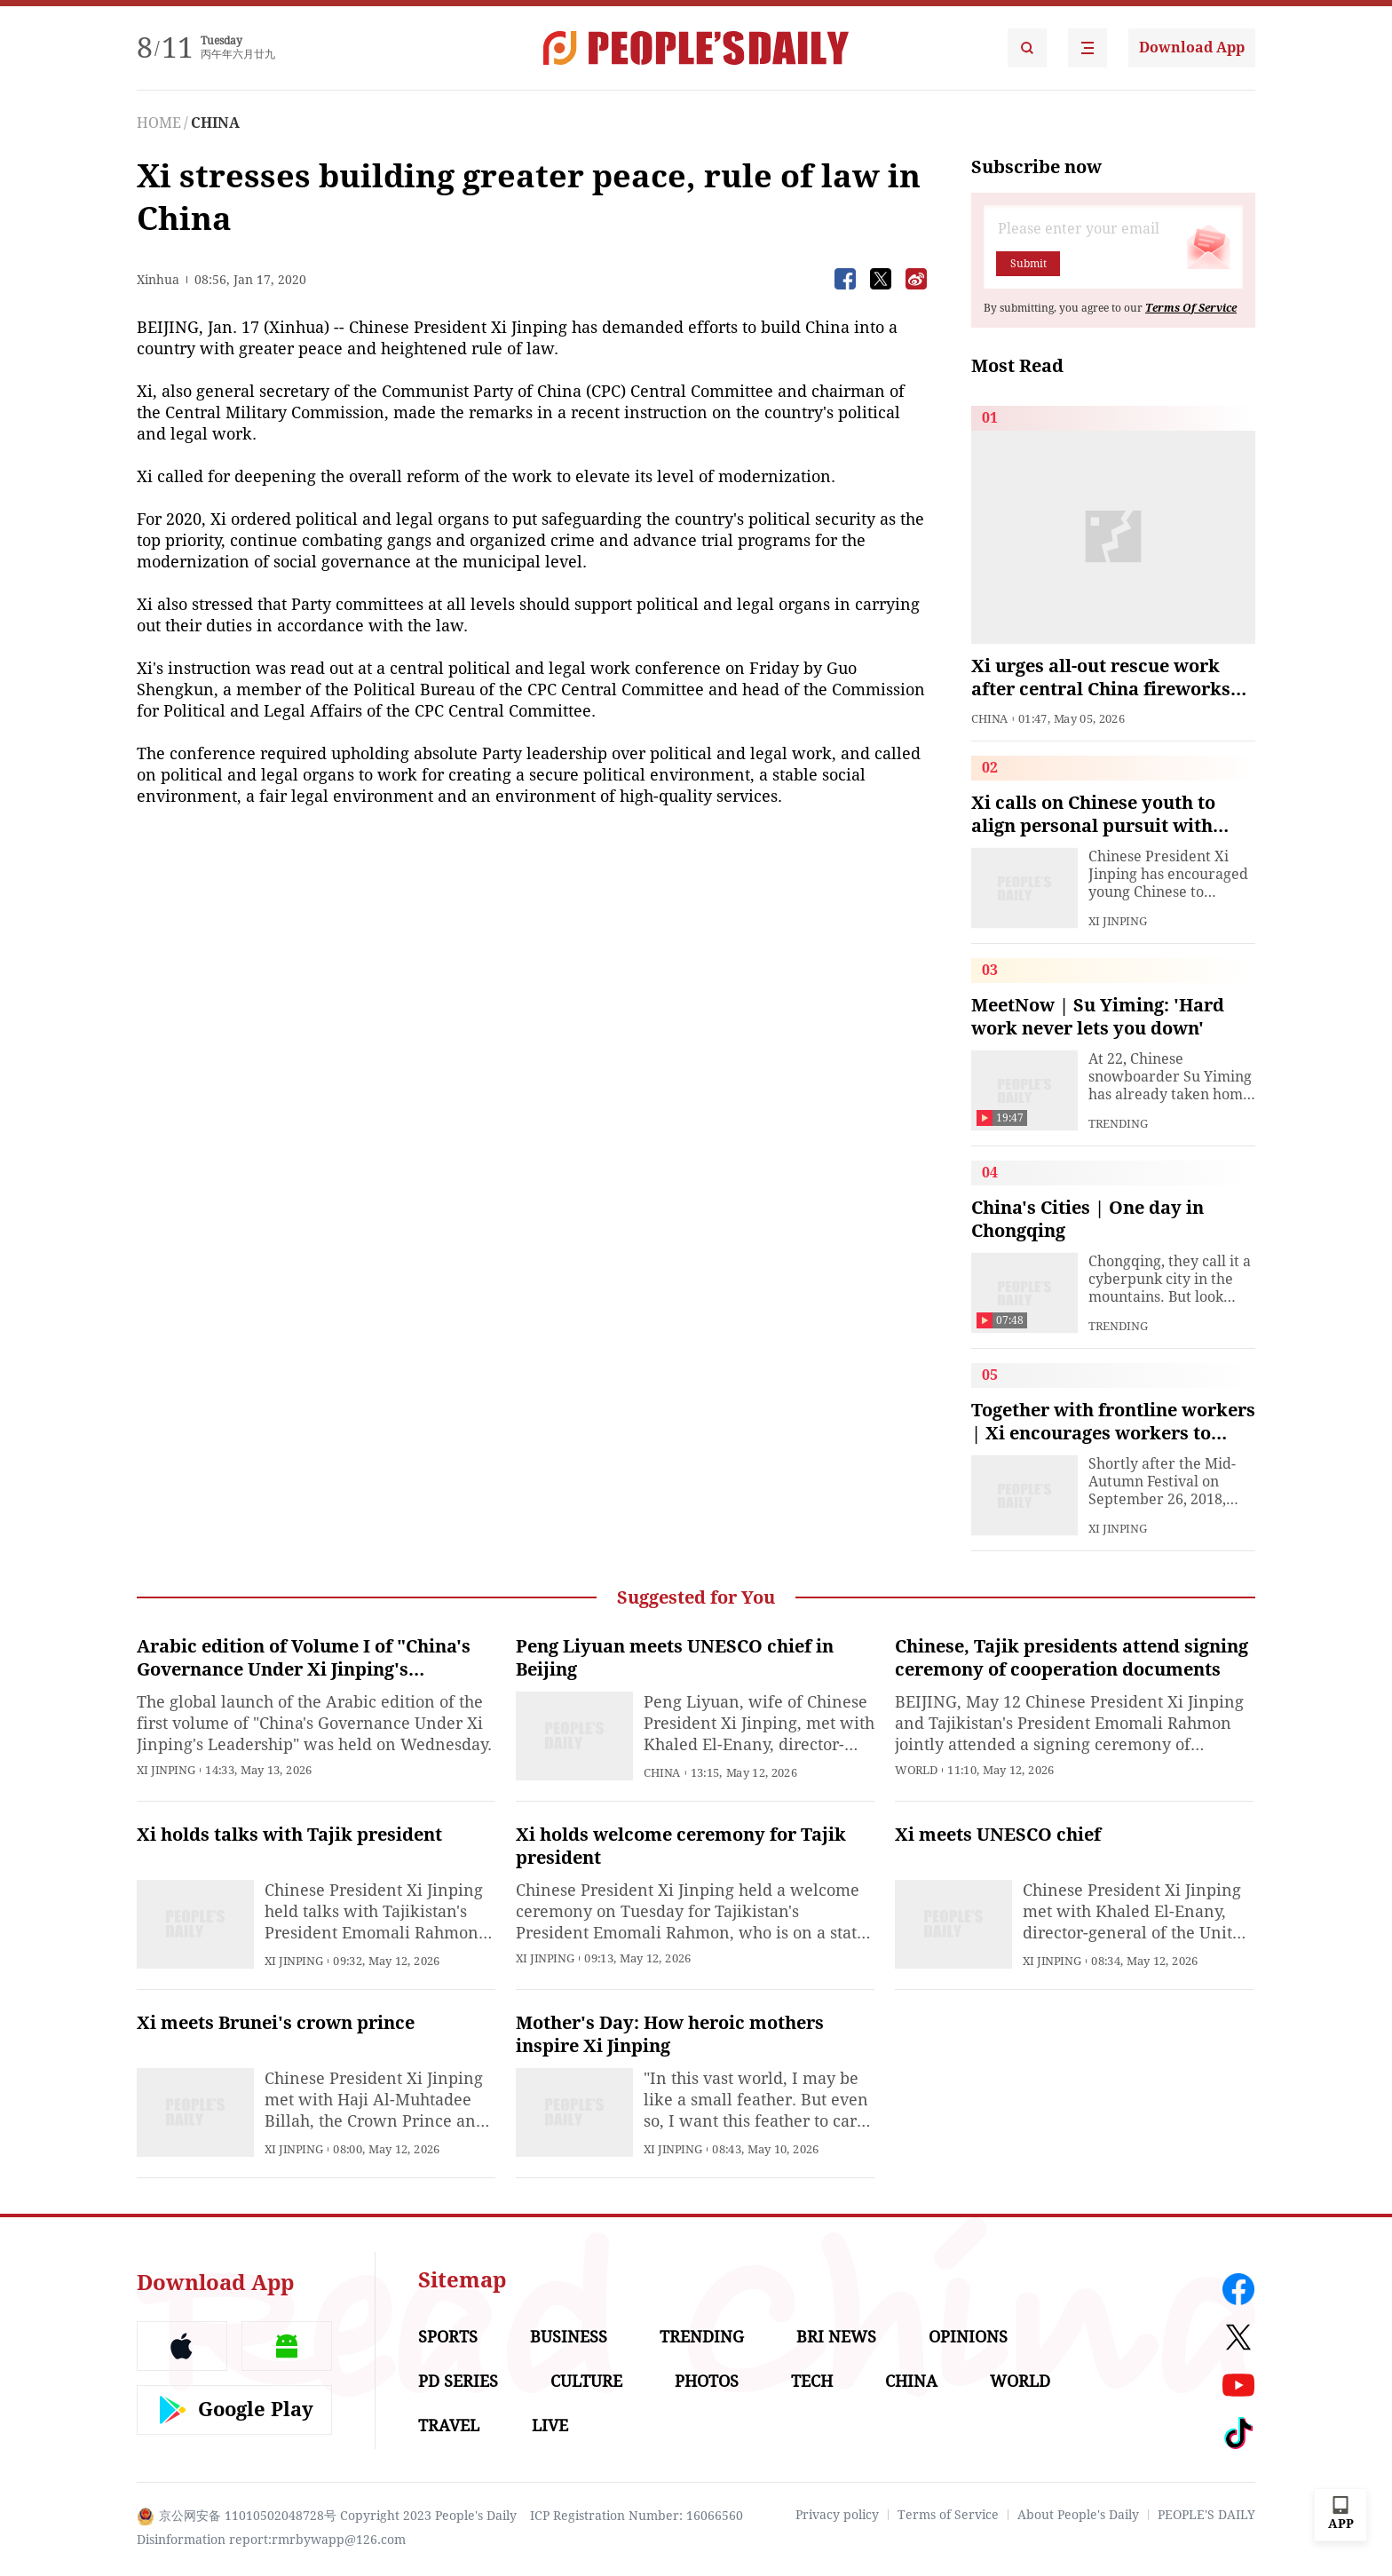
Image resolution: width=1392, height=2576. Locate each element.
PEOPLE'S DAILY (1206, 2515)
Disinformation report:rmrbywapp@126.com (271, 2539)
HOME (159, 123)
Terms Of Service (1191, 308)
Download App (1192, 47)
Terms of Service (948, 2515)
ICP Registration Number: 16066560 (636, 2516)
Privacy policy (837, 2515)
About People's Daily (1078, 2515)
